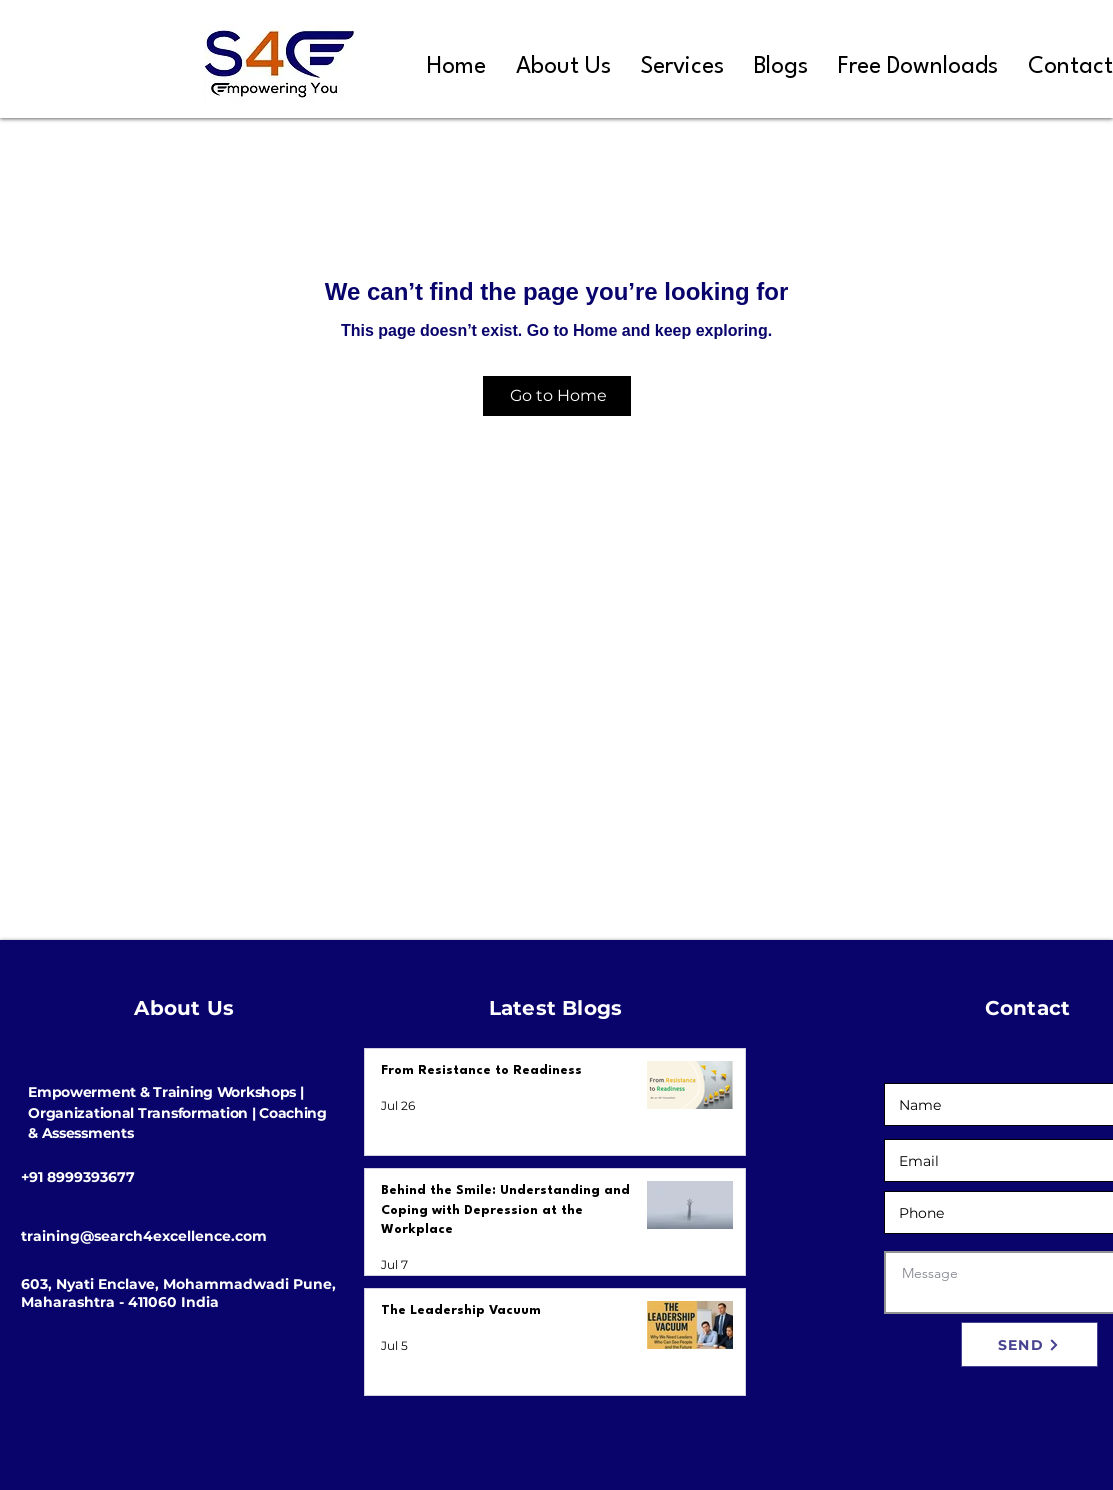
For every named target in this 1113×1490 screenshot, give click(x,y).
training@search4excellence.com (144, 1236)
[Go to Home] (557, 396)
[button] (682, 67)
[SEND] (1029, 1344)
